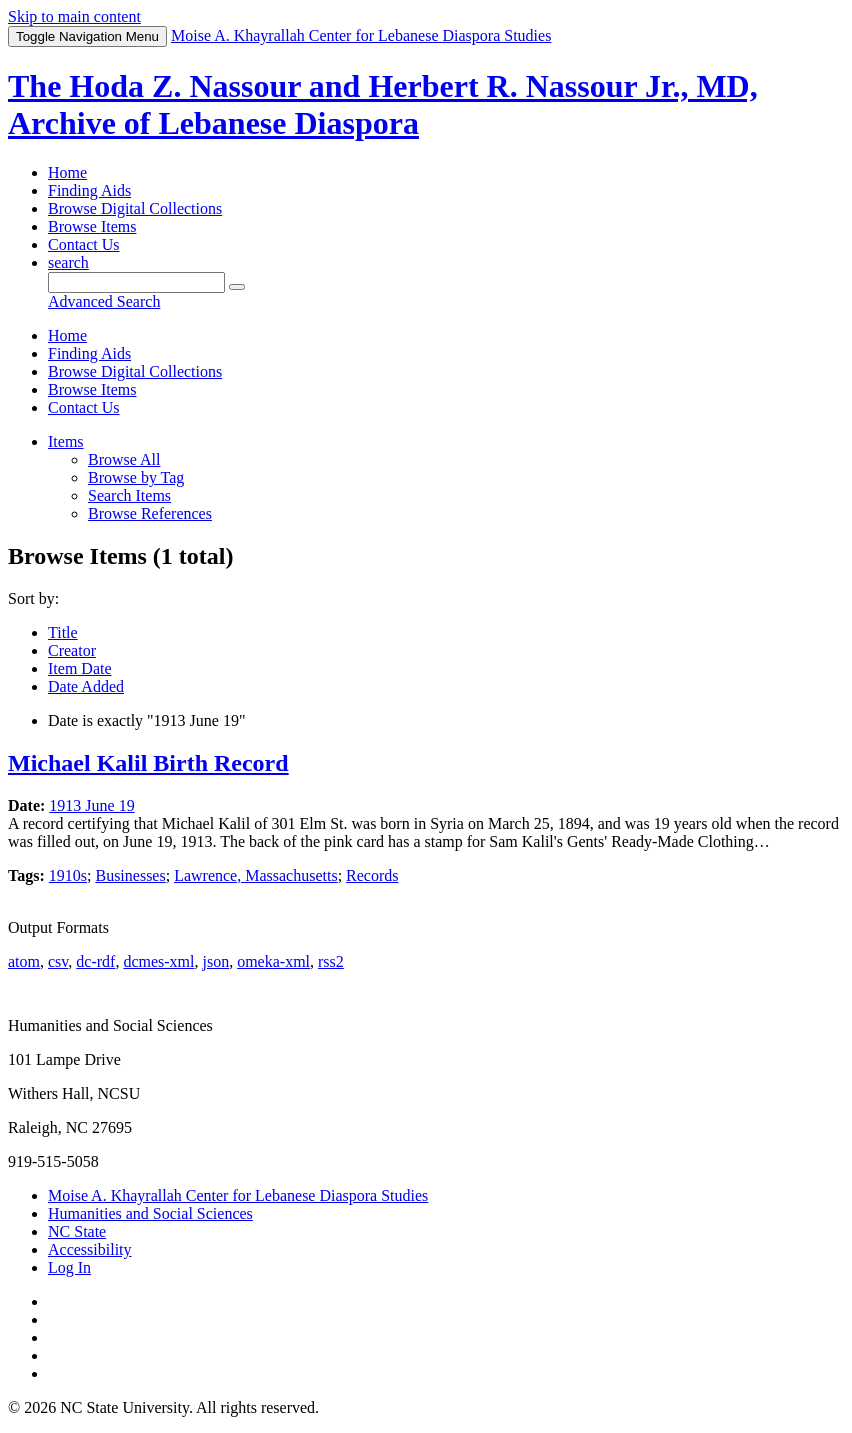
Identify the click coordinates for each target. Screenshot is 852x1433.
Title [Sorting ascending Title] (63, 632)
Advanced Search (104, 301)
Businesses (130, 875)
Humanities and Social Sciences (150, 1213)
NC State (77, 1231)
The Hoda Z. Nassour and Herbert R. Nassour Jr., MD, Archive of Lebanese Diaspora (383, 104)
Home (67, 172)
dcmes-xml (158, 961)
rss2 (331, 961)
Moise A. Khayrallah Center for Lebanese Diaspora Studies (238, 1195)
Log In (69, 1267)
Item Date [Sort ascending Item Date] (80, 668)
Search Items (129, 495)
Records (372, 875)
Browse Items (92, 226)
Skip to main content (74, 16)
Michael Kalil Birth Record (148, 763)
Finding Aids (89, 190)
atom (24, 961)
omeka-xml (273, 961)
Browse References (150, 513)
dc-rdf (95, 961)
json (215, 961)
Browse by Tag (136, 477)
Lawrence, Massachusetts (256, 875)
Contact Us (84, 244)
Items (66, 441)
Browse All (124, 459)
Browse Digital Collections (135, 208)
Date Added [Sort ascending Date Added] (86, 686)
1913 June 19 (91, 805)
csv (58, 961)
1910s (68, 875)
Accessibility (90, 1249)
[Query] (136, 282)
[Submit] (237, 287)
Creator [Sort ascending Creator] (72, 650)
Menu (87, 36)
